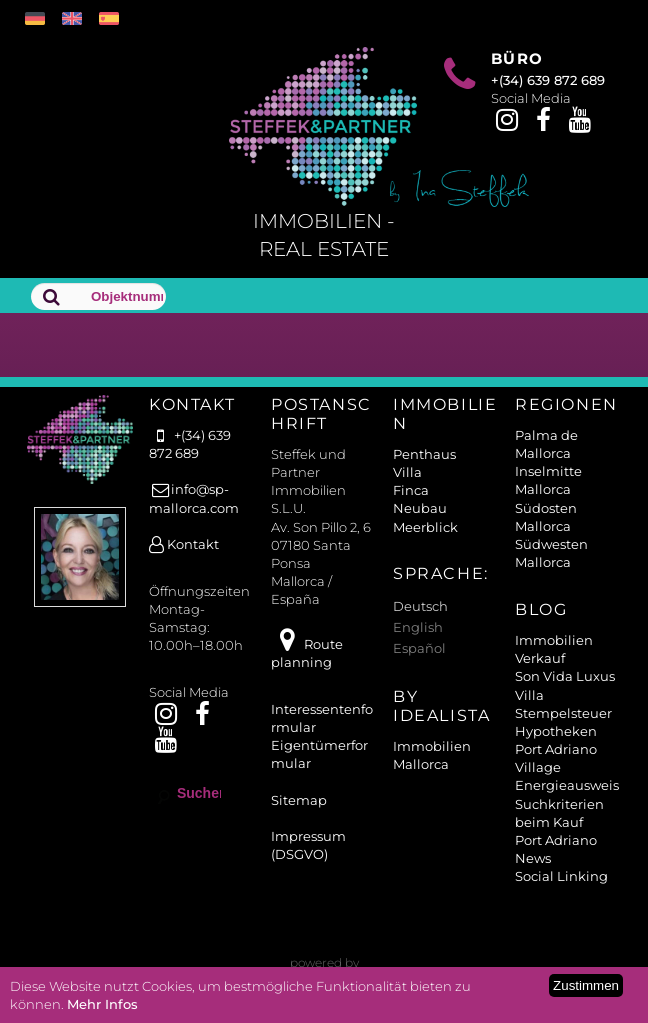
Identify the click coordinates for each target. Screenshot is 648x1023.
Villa (407, 472)
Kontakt (184, 544)
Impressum (308, 836)
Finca (411, 490)
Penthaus (424, 454)
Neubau (420, 508)
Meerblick (425, 527)
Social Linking (561, 876)
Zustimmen (586, 985)
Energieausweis (567, 785)
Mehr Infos (102, 1004)
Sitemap (299, 800)
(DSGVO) (299, 854)
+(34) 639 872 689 (548, 80)
